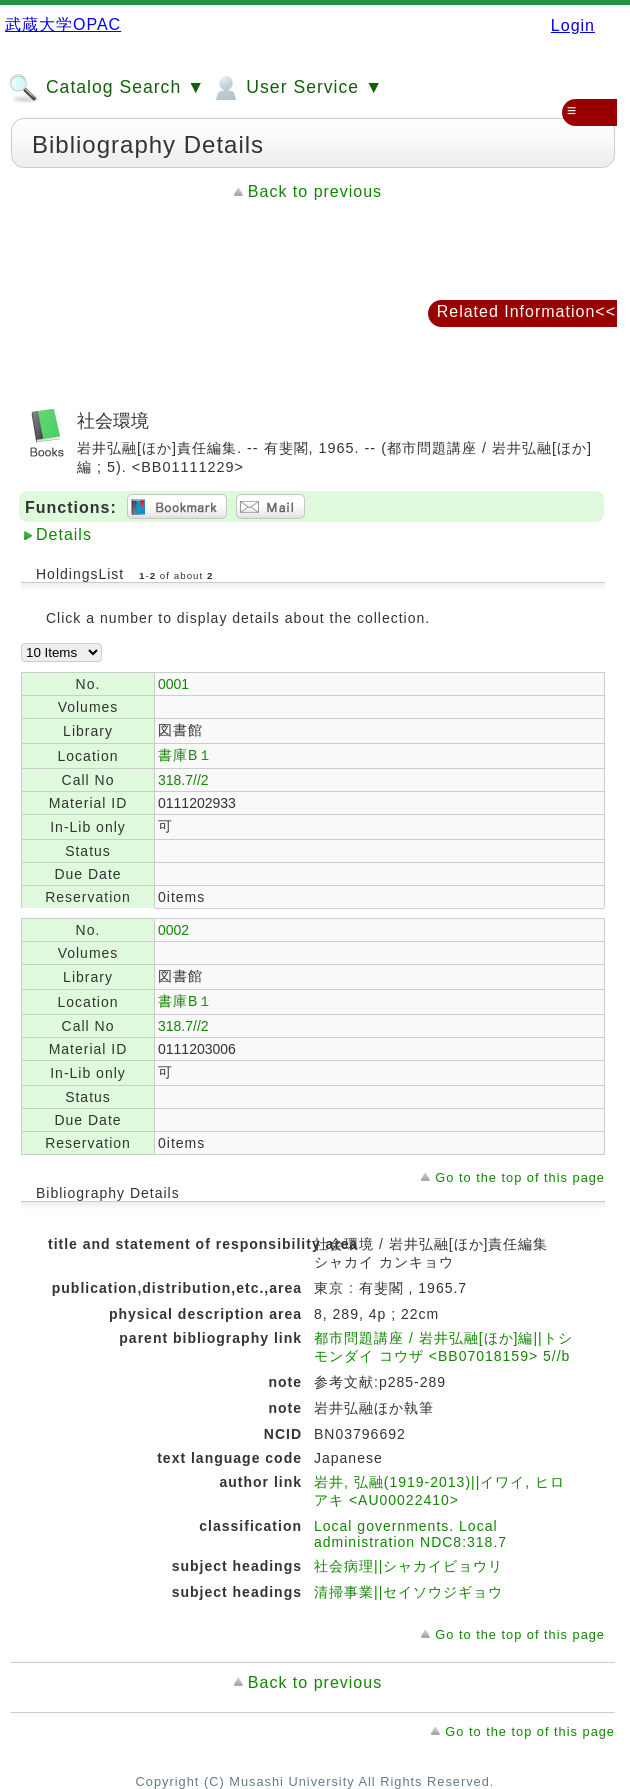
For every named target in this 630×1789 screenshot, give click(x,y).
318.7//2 (183, 780)
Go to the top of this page (520, 1177)
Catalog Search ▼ (106, 88)
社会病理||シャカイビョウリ (408, 1566)
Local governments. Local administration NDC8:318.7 (410, 1534)
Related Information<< (526, 311)
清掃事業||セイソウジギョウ (408, 1592)
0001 (173, 684)
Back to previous (315, 191)
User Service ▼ (296, 88)
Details (64, 534)
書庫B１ (185, 755)
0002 (173, 930)
